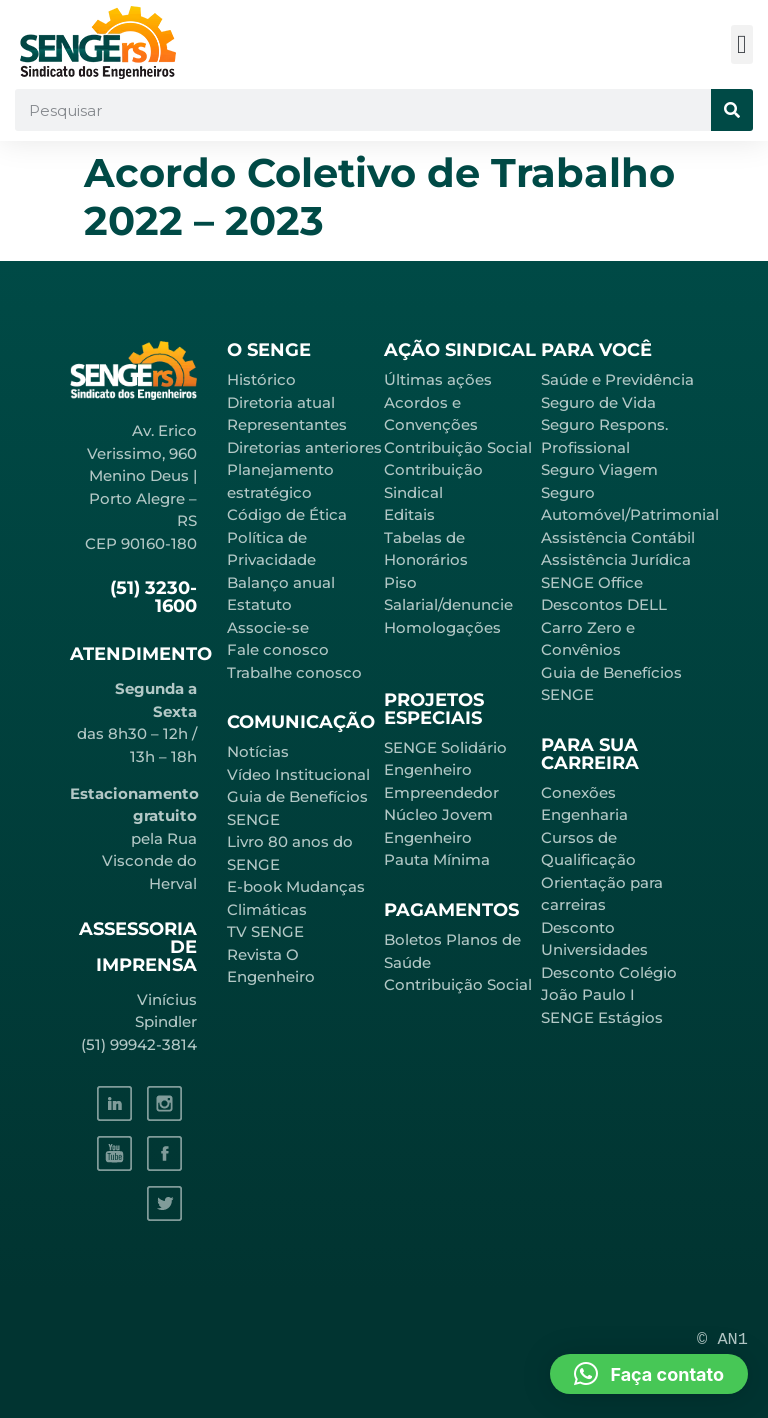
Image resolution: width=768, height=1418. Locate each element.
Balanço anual (281, 582)
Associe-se (268, 627)
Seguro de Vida (598, 402)
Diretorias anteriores (304, 447)
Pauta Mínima (437, 859)
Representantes (287, 424)
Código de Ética (287, 514)
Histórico (261, 379)
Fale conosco (278, 649)
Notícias (258, 751)
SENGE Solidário (445, 747)
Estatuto (259, 604)
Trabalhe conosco (294, 672)
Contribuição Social (458, 447)
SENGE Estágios (602, 1017)
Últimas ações (438, 379)
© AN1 (722, 1339)
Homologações (442, 627)
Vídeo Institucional (298, 774)
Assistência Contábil (618, 537)
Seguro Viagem (599, 469)
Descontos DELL (604, 604)
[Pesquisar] (732, 110)
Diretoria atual (281, 402)
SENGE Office (592, 582)
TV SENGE (265, 931)
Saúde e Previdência (617, 379)
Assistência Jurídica (616, 559)
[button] (742, 44)
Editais (409, 514)
